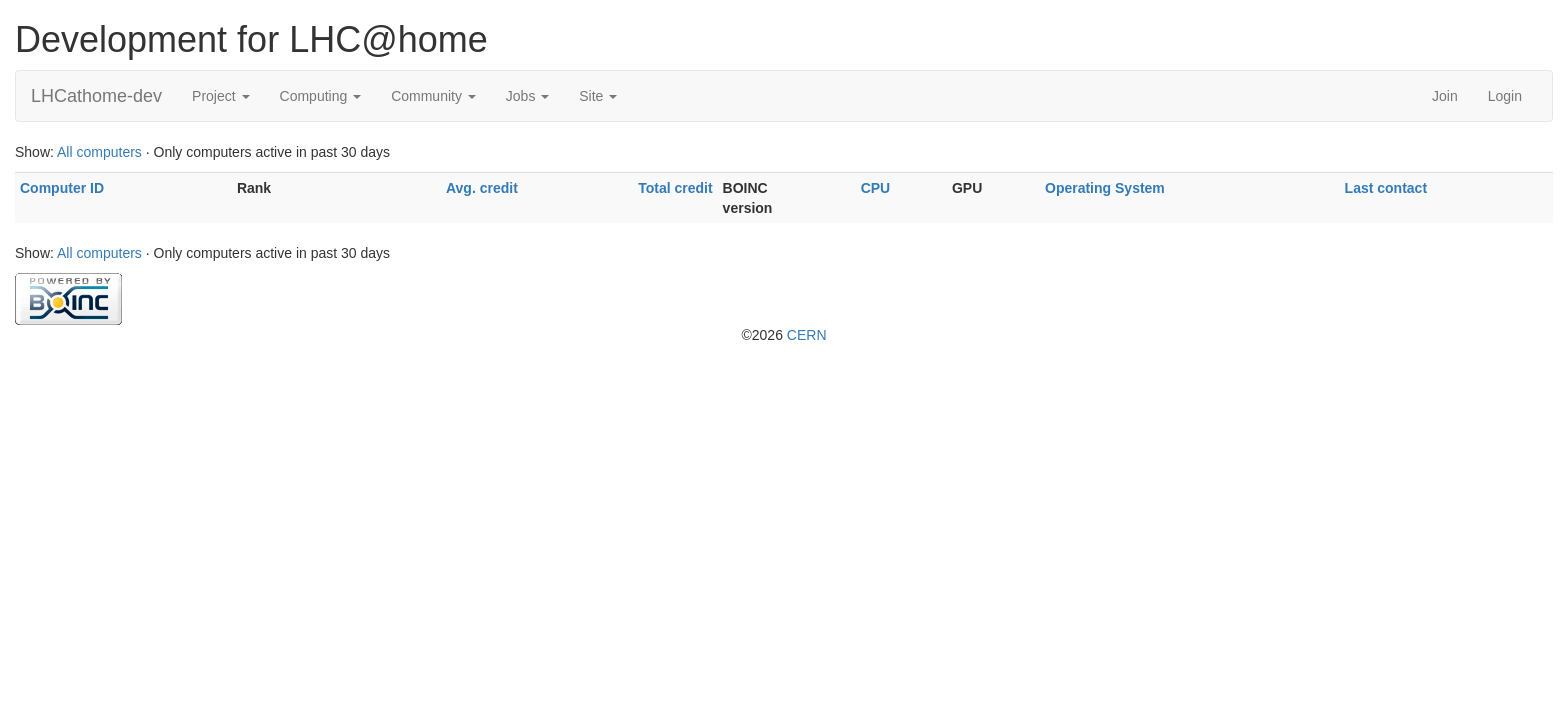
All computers (99, 152)
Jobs (527, 96)
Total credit (675, 188)
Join (1445, 96)
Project (220, 96)
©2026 (783, 335)
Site (598, 96)
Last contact (1386, 188)
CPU (876, 188)
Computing (321, 96)
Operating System (1105, 188)
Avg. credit (482, 188)
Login (1505, 96)
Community (433, 96)
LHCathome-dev (96, 96)
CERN (807, 335)
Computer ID (62, 188)
